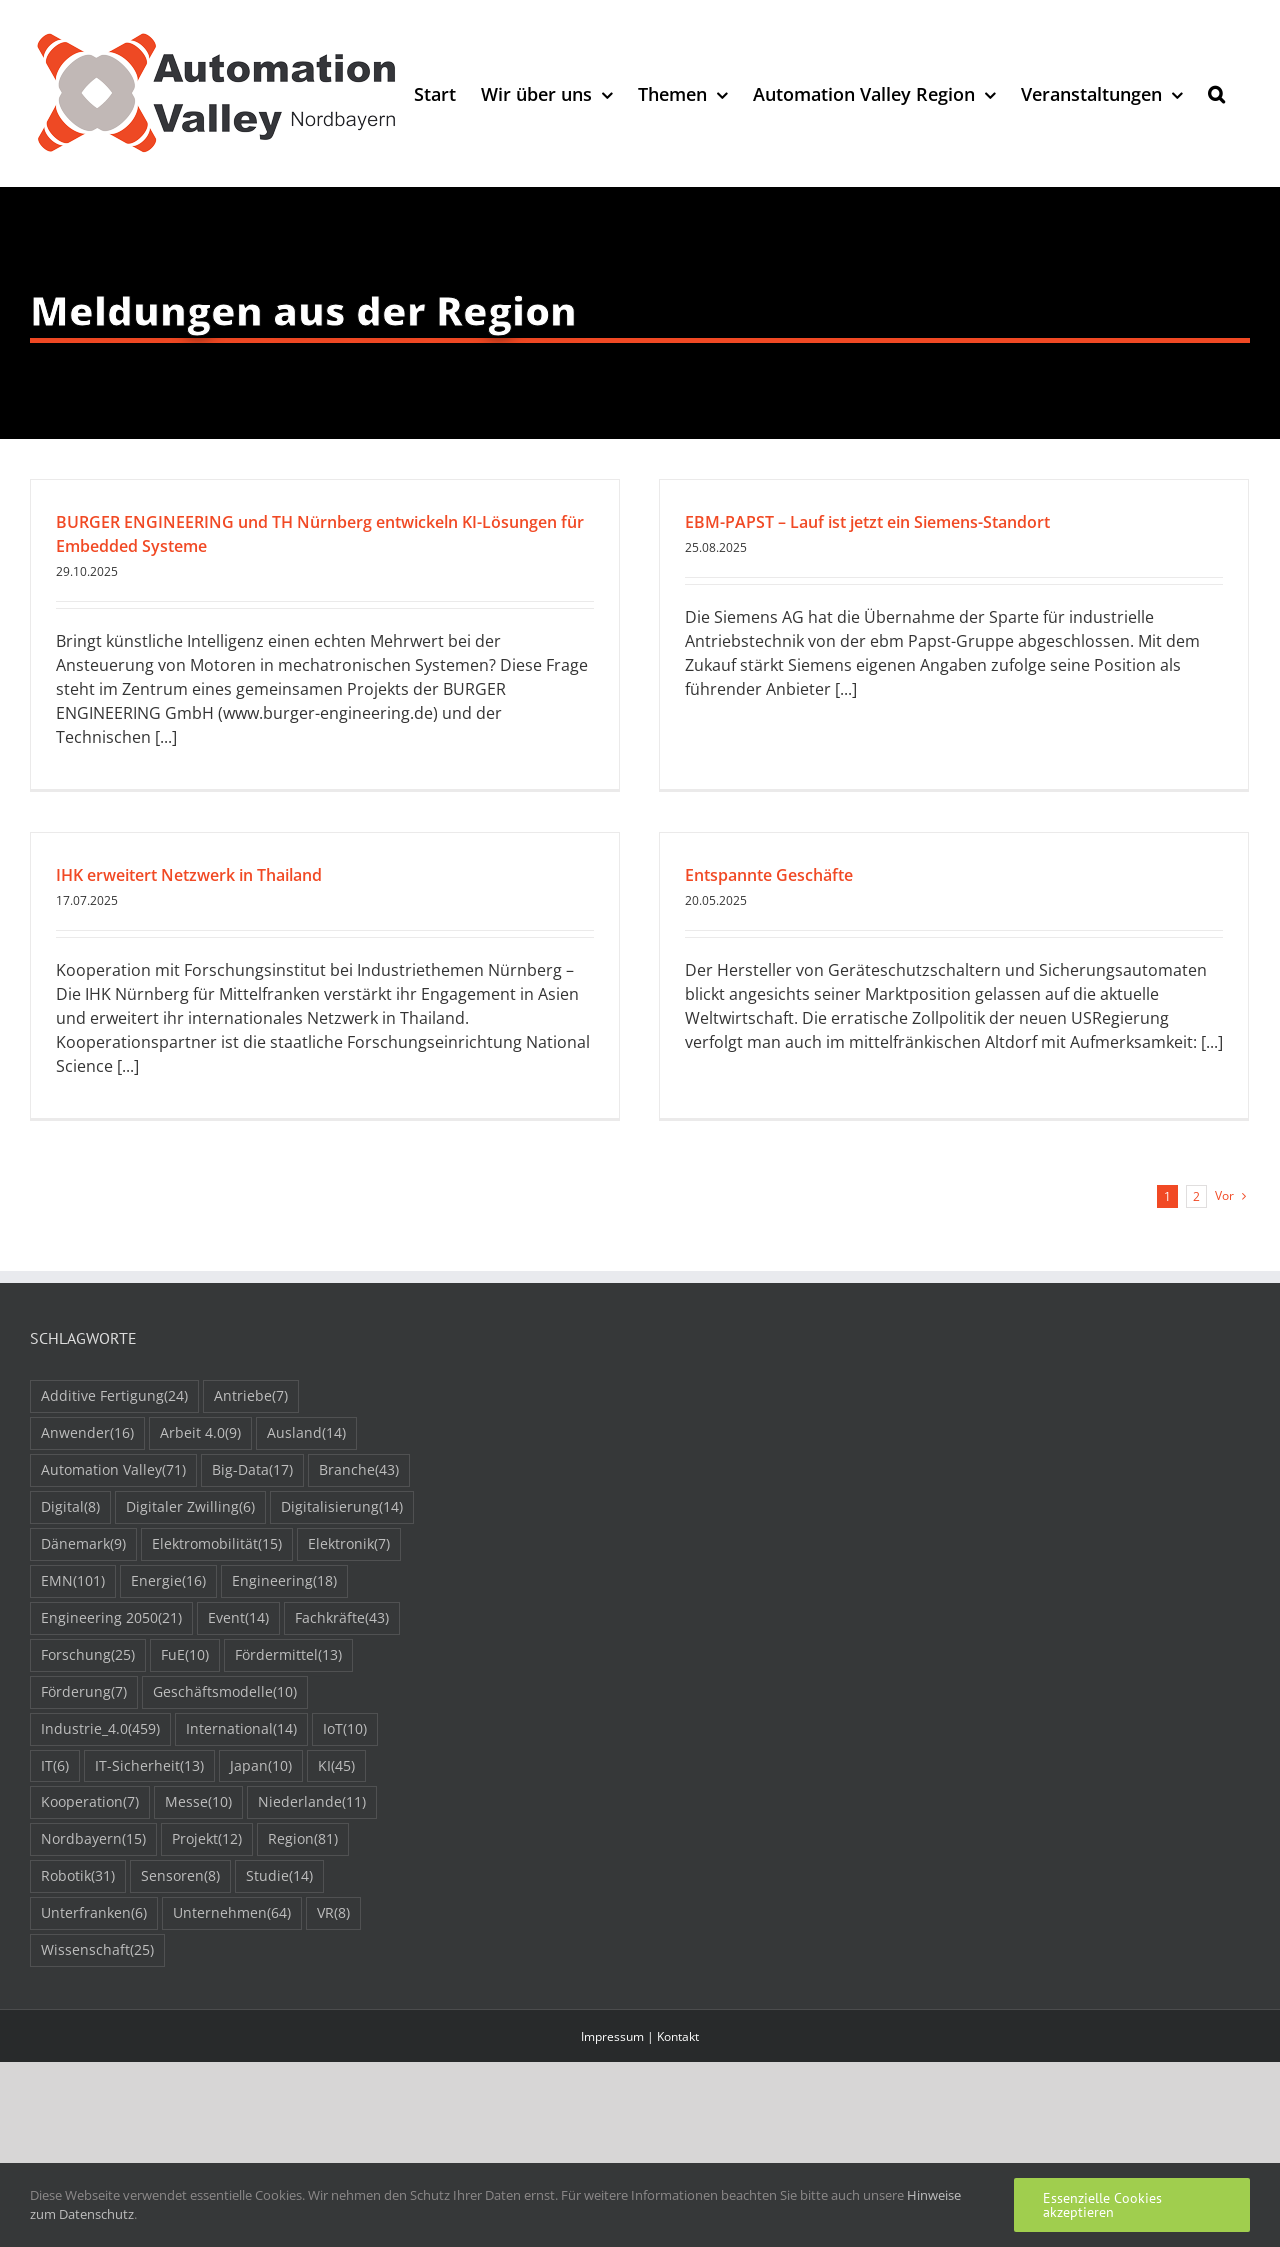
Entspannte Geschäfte (769, 875)
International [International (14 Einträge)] (241, 1729)
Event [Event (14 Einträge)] (238, 1618)
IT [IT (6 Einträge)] (55, 1766)
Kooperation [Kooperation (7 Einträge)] (90, 1802)
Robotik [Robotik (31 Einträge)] (78, 1876)
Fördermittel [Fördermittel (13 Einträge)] (288, 1655)
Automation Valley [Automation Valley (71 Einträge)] (113, 1470)
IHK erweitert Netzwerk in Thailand (189, 875)
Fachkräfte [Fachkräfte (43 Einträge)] (342, 1618)
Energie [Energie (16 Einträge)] (168, 1581)
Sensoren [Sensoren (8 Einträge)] (180, 1876)
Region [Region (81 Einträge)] (303, 1839)
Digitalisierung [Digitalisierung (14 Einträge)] (342, 1507)
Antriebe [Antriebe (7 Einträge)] (251, 1396)
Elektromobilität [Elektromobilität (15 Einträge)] (217, 1544)
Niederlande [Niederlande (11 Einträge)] (312, 1802)
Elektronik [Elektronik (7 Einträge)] (349, 1544)
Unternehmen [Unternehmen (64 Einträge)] (232, 1913)
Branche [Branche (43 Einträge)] (359, 1470)
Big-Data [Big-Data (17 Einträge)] (252, 1470)
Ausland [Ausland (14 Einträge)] (306, 1433)
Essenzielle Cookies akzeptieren (1102, 2205)
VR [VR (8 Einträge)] (333, 1913)
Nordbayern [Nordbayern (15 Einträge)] (93, 1839)
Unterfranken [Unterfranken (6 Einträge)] (94, 1913)
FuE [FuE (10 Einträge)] (185, 1655)
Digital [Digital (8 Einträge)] (70, 1507)
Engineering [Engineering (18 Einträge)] (284, 1581)
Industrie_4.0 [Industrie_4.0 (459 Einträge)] (100, 1729)
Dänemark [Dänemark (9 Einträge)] (83, 1544)
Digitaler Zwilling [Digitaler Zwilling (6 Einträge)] (190, 1507)
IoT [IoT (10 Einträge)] (345, 1729)
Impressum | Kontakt (640, 2036)
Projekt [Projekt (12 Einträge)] (207, 1839)
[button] (1216, 93)
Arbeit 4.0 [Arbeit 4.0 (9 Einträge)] (200, 1433)
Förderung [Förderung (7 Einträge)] (84, 1692)
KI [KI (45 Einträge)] (336, 1766)
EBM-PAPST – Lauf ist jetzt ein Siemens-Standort (867, 522)
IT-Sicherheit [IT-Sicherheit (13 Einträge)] (149, 1766)
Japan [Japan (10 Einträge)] (261, 1766)
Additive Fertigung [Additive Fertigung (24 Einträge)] (114, 1396)
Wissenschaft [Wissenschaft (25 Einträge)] (97, 1950)
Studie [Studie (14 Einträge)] (279, 1876)
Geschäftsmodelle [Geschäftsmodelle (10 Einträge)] (225, 1692)
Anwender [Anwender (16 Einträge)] (87, 1433)
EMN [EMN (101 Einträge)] (73, 1581)
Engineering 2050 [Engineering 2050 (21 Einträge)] (111, 1618)
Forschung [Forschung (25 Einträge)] (88, 1655)
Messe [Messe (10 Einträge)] (198, 1802)
